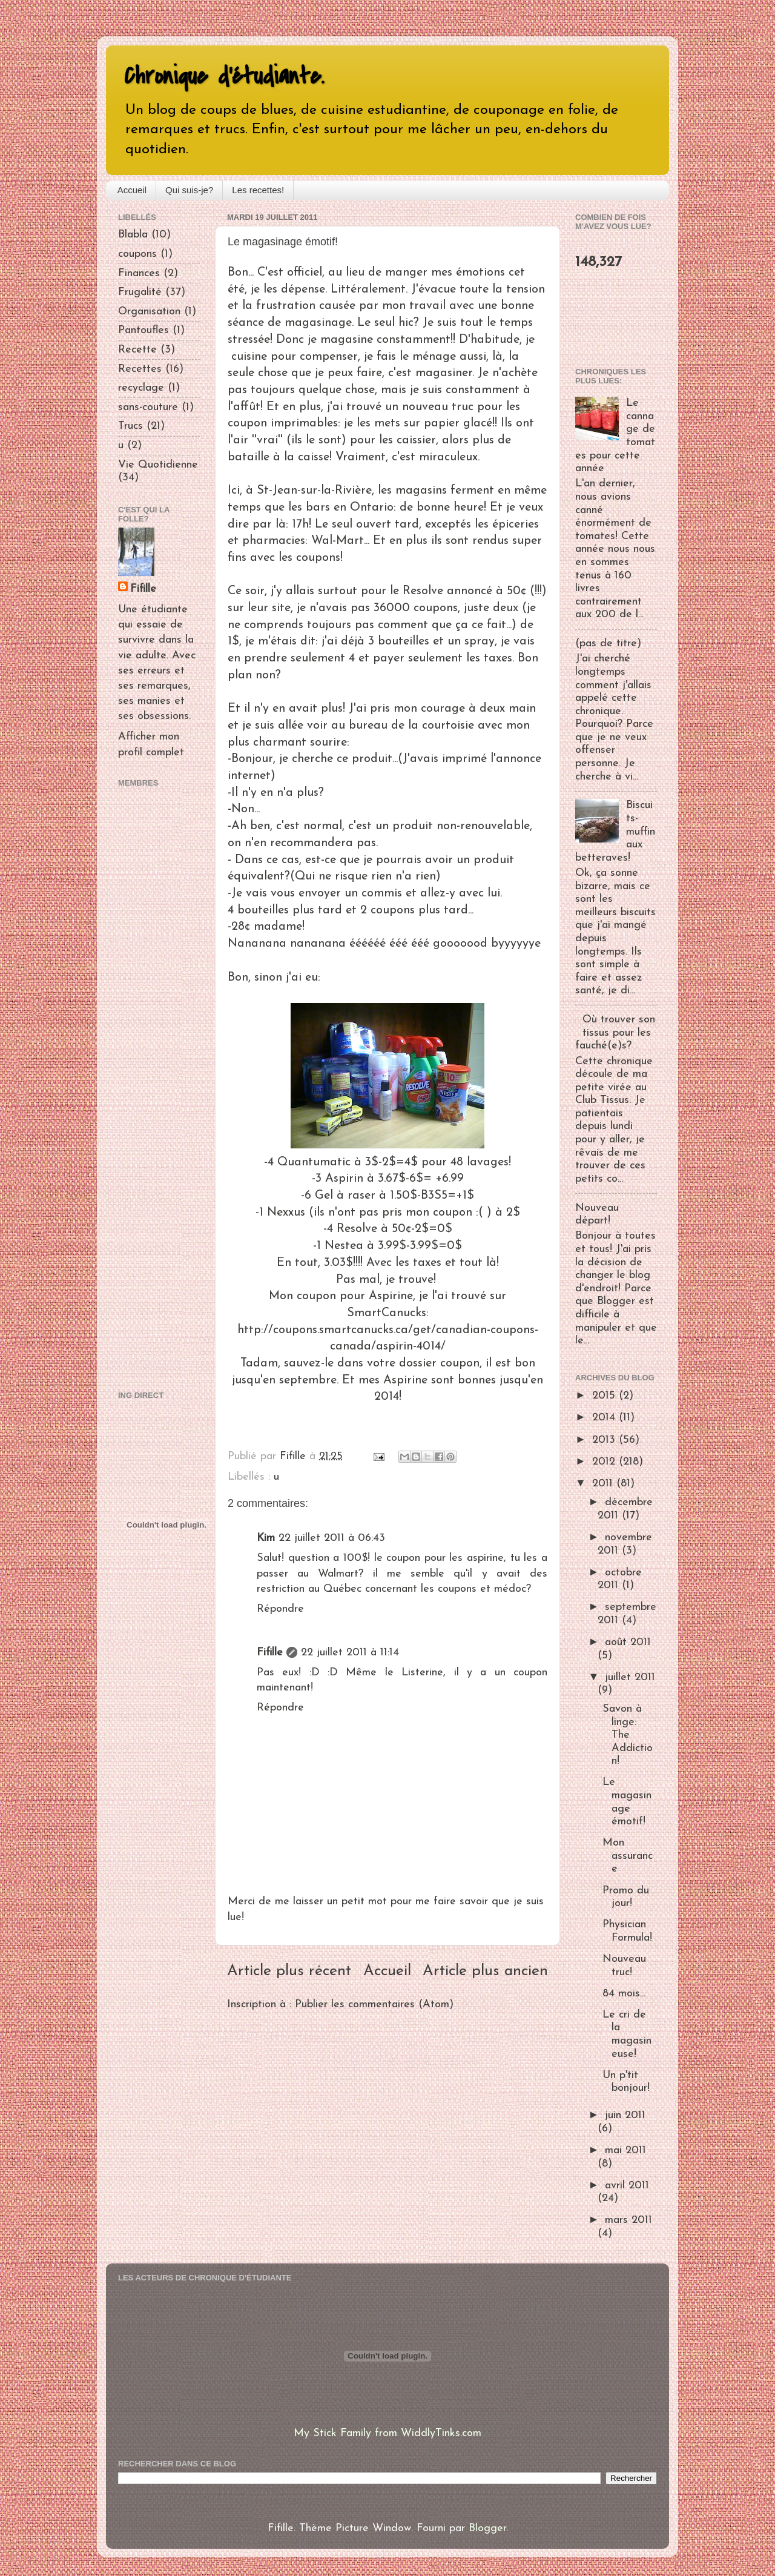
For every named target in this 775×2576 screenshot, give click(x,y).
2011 (604, 1483)
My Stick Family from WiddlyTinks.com (387, 2433)
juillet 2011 (630, 1677)
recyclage (141, 388)
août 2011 (628, 1642)
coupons (137, 254)
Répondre (280, 1609)
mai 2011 (625, 2150)
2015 (605, 1396)
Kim (266, 1538)
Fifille (270, 1652)
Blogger (487, 2528)
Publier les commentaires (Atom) (374, 2004)
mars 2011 (628, 2220)
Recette (137, 350)
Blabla (133, 234)
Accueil (132, 190)
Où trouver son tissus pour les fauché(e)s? (615, 1032)
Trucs (130, 426)
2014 (605, 1417)
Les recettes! (258, 190)
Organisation (149, 311)
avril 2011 (627, 2185)
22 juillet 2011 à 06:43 (332, 1538)
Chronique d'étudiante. (224, 76)
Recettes (140, 369)
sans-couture (148, 407)
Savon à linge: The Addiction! (627, 1735)
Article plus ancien (485, 1971)
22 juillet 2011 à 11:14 (350, 1652)
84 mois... (623, 1993)
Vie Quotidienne (158, 465)
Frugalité (140, 292)
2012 (605, 1462)
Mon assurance (627, 1856)
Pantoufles (143, 330)
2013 (605, 1440)
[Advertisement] (154, 1087)
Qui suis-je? (189, 190)
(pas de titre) (608, 643)
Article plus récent (289, 1971)
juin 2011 (625, 2115)
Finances (139, 273)
